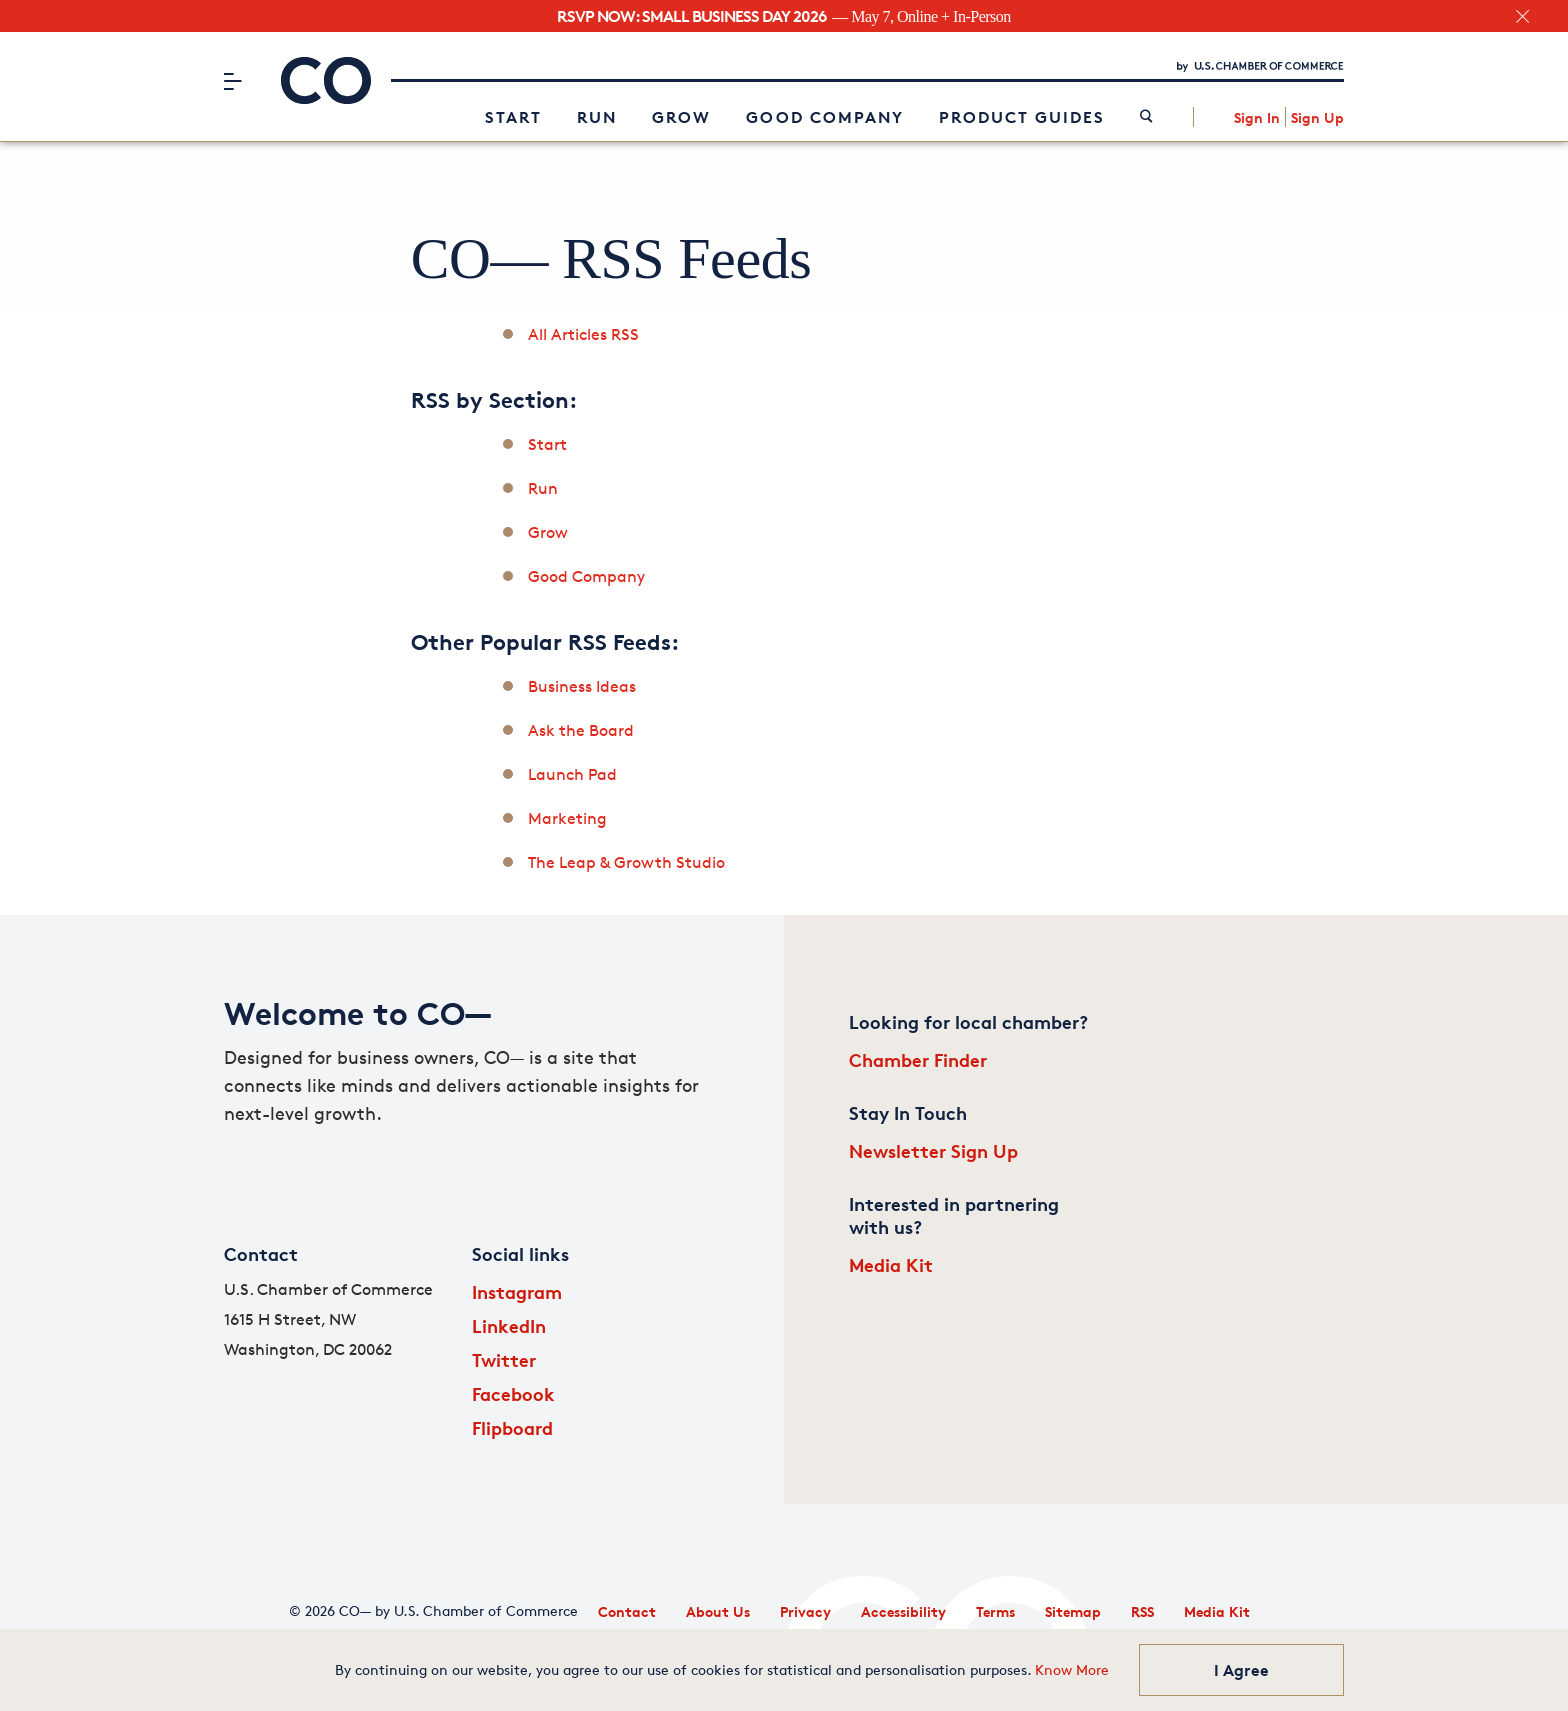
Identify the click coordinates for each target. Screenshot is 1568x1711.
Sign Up (1317, 117)
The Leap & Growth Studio (626, 862)
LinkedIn (509, 1325)
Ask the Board (581, 730)
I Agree (1241, 1670)
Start (513, 117)
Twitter (504, 1359)
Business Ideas (582, 686)
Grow (681, 117)
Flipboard (512, 1427)
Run (597, 117)
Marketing (567, 818)
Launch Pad (572, 774)
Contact (627, 1611)
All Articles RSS (583, 334)
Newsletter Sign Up (933, 1150)
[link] (1146, 117)
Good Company (825, 117)
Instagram (517, 1291)
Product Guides (1022, 117)
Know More (1072, 1669)
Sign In (1257, 117)
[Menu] (232, 81)
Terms (995, 1611)
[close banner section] (1522, 16)
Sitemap (1073, 1611)
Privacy (805, 1611)
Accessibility (903, 1611)
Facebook (513, 1393)
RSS (1142, 1611)
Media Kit (891, 1264)
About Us (718, 1611)
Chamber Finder (918, 1059)
